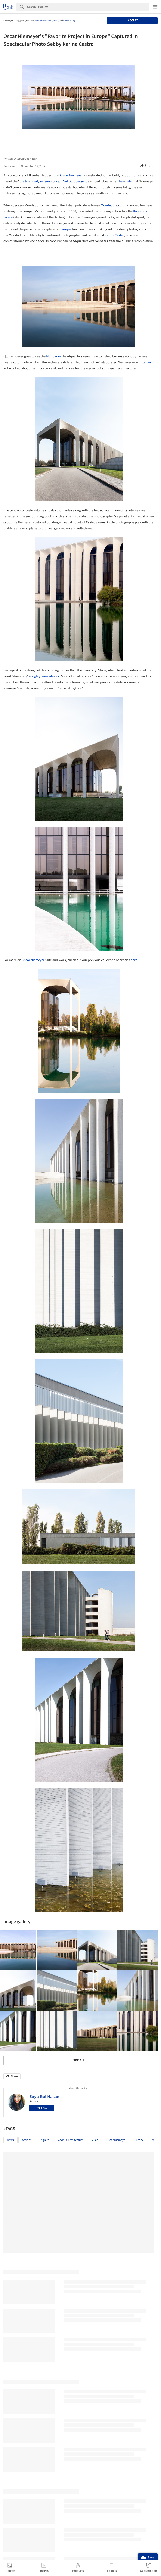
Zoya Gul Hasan (44, 2096)
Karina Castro (114, 235)
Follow (41, 2108)
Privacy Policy (52, 20)
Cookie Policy (69, 20)
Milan (95, 2140)
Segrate (44, 2140)
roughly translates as (44, 676)
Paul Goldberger (73, 181)
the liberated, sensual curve (39, 181)
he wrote (125, 181)
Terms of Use (40, 20)
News (10, 2140)
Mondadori (109, 205)
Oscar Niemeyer (71, 175)
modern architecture (70, 2140)
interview (146, 362)
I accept (132, 20)
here (134, 960)
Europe (65, 229)
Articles (26, 2140)
